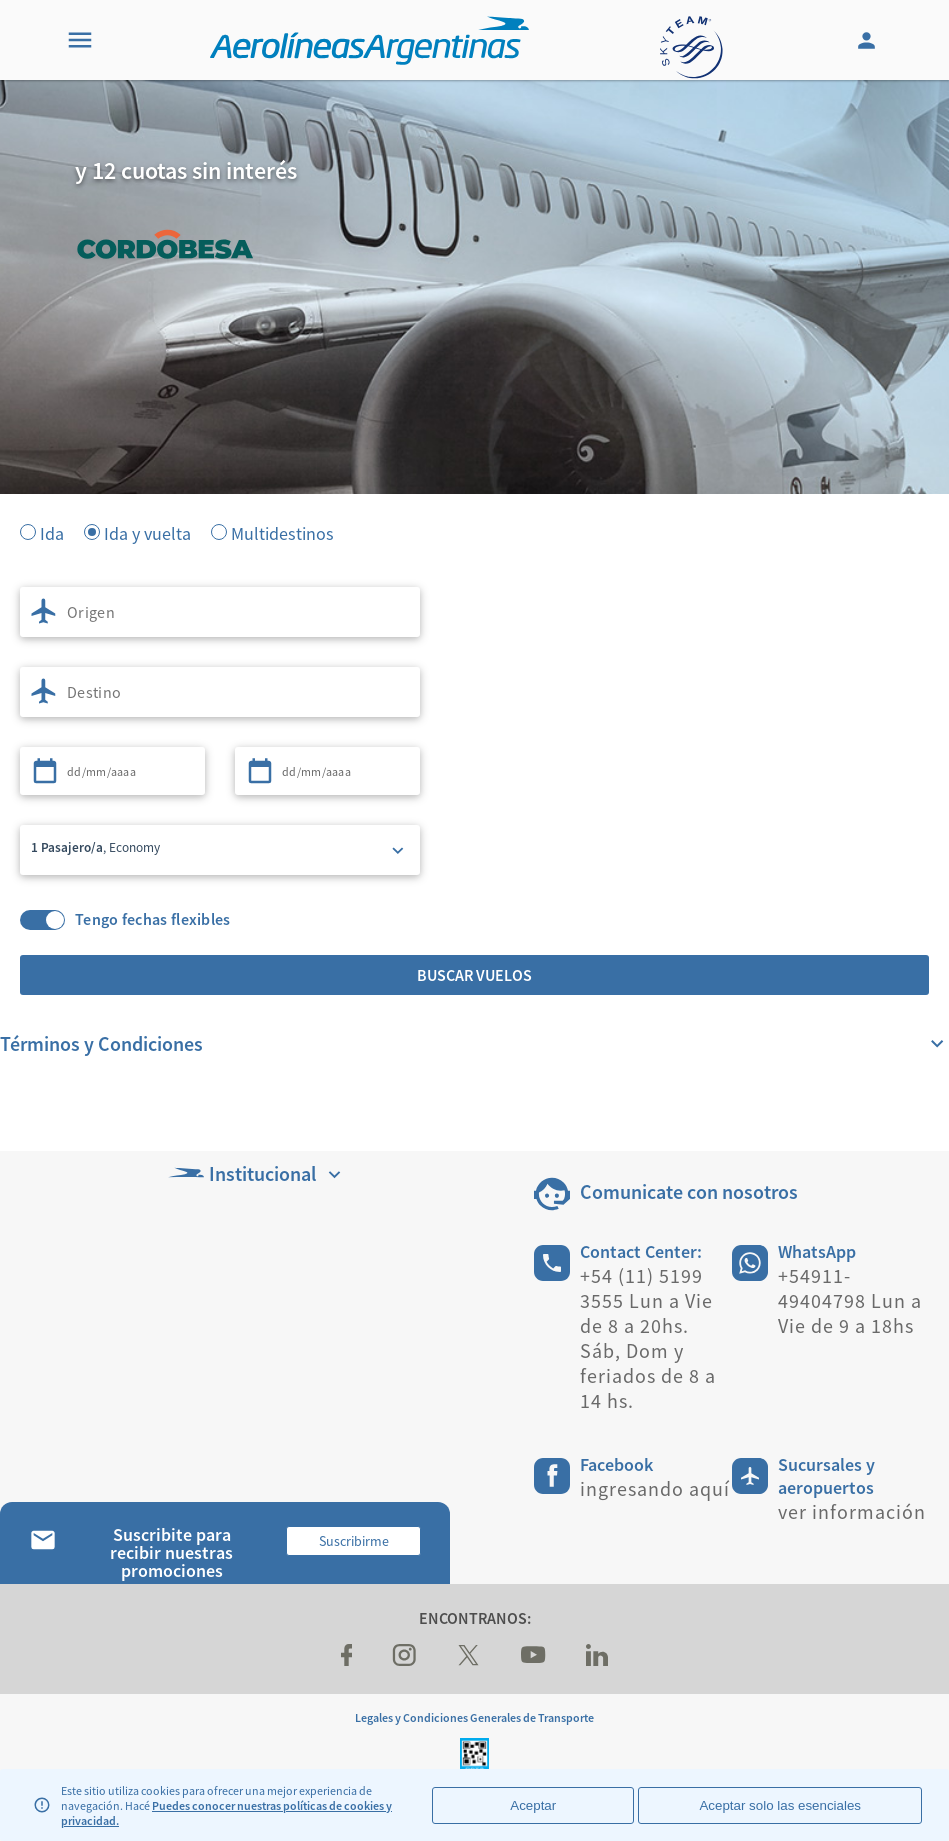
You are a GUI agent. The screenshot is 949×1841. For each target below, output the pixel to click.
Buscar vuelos (474, 975)
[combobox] (220, 612)
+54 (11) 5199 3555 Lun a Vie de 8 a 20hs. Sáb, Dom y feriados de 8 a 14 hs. (648, 1338)
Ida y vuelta (147, 532)
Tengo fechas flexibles (153, 919)
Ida (52, 532)
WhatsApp (817, 1251)
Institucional (257, 1173)
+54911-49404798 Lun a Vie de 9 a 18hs (850, 1300)
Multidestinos (282, 532)
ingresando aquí (655, 1488)
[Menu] (80, 40)
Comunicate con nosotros (689, 1191)
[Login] (869, 40)
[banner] (474, 400)
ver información (852, 1511)
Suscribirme (354, 1541)
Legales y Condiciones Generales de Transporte (474, 1717)
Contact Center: (641, 1251)
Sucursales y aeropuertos (826, 1476)
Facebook (616, 1464)
